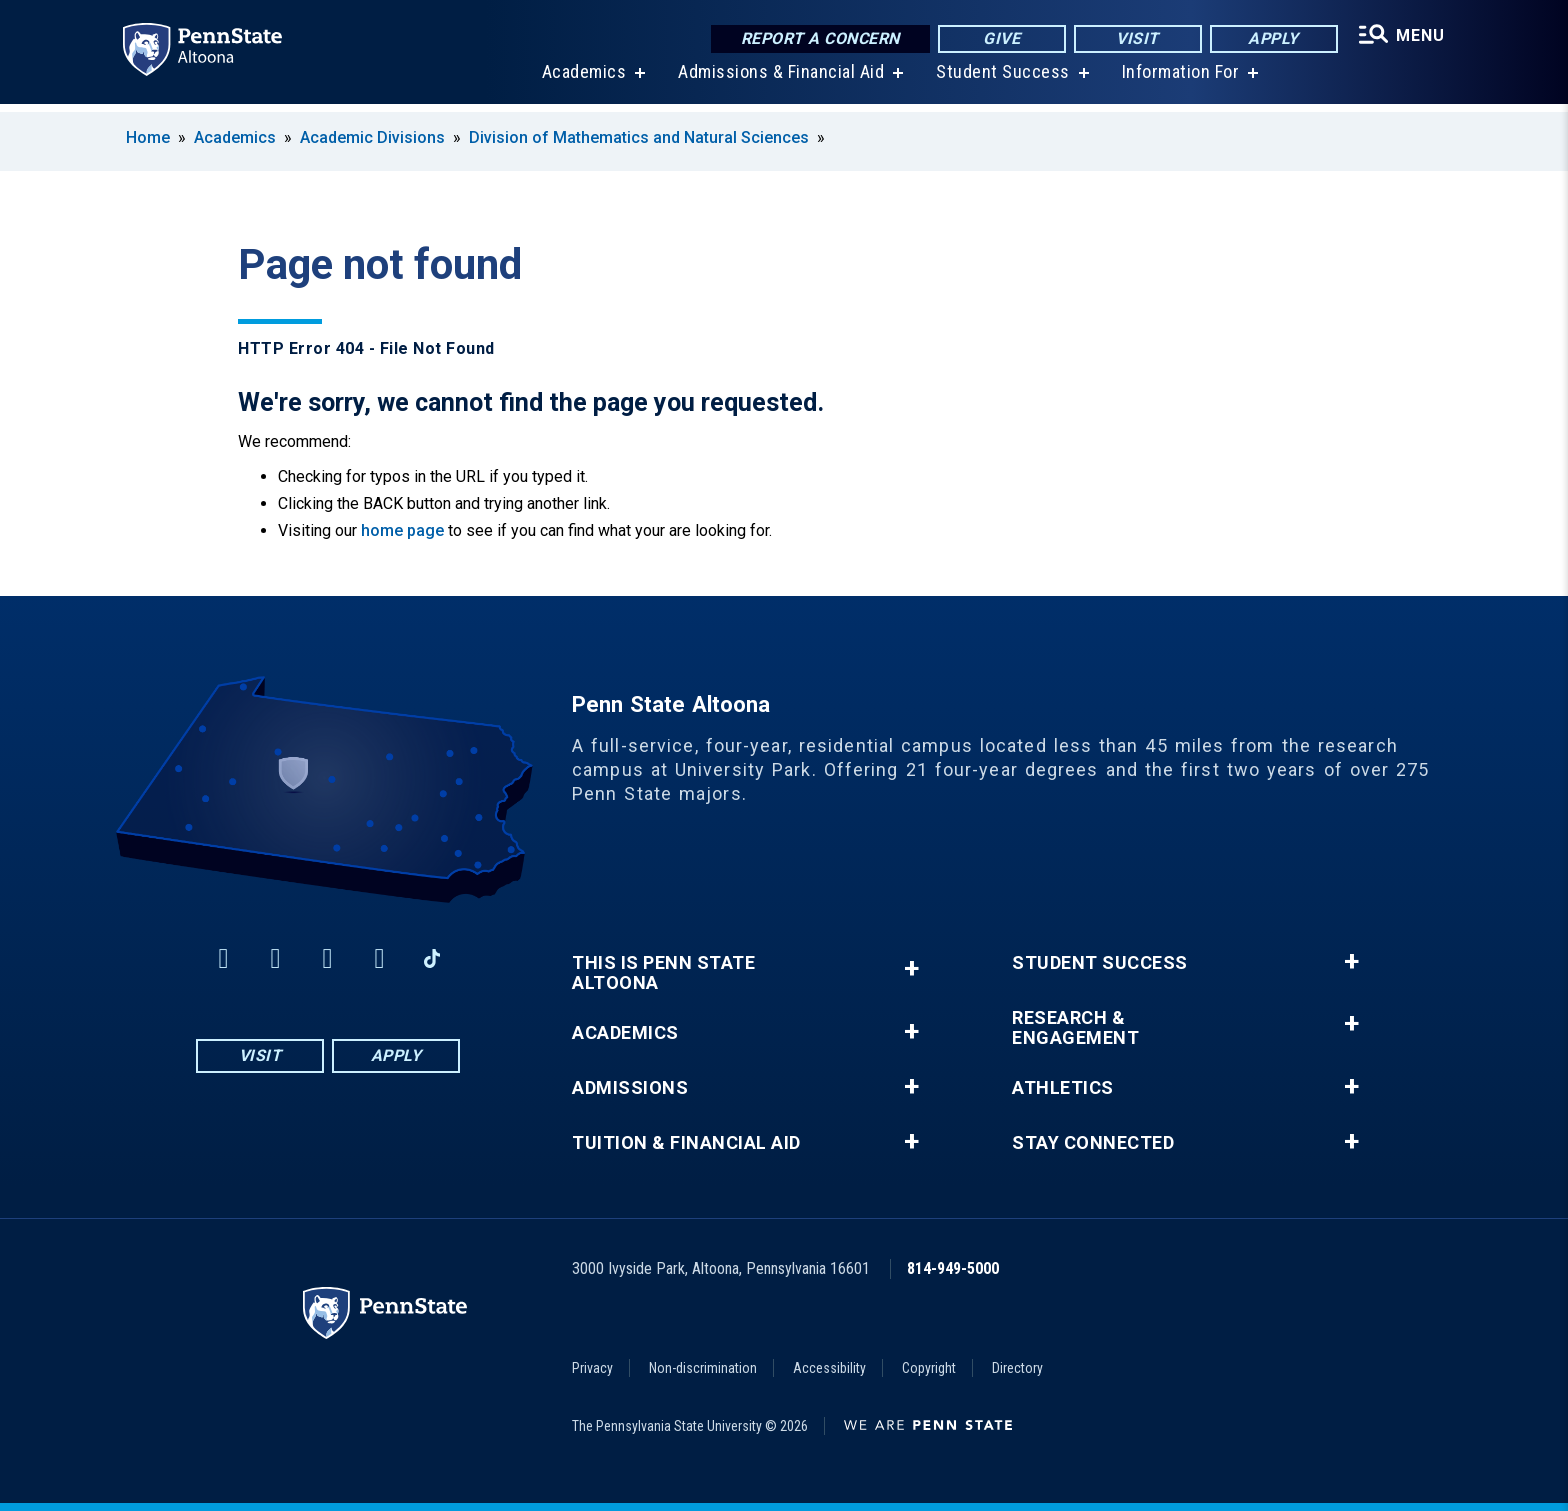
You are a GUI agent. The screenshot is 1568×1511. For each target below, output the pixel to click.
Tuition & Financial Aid (686, 1143)
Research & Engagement (1075, 1028)
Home (148, 137)
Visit (1133, 39)
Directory (1017, 1368)
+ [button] (911, 968)
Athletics (1063, 1088)
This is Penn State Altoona (663, 973)
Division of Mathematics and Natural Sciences (639, 137)
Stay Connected (1093, 1143)
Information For (1178, 79)
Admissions (630, 1088)
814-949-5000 (953, 1268)
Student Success (1000, 79)
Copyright (929, 1368)
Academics (581, 79)
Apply (1269, 39)
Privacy (592, 1368)
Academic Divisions (372, 137)
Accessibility (829, 1368)
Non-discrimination (703, 1368)
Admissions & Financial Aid (778, 79)
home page (402, 530)
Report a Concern (815, 39)
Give (997, 39)
